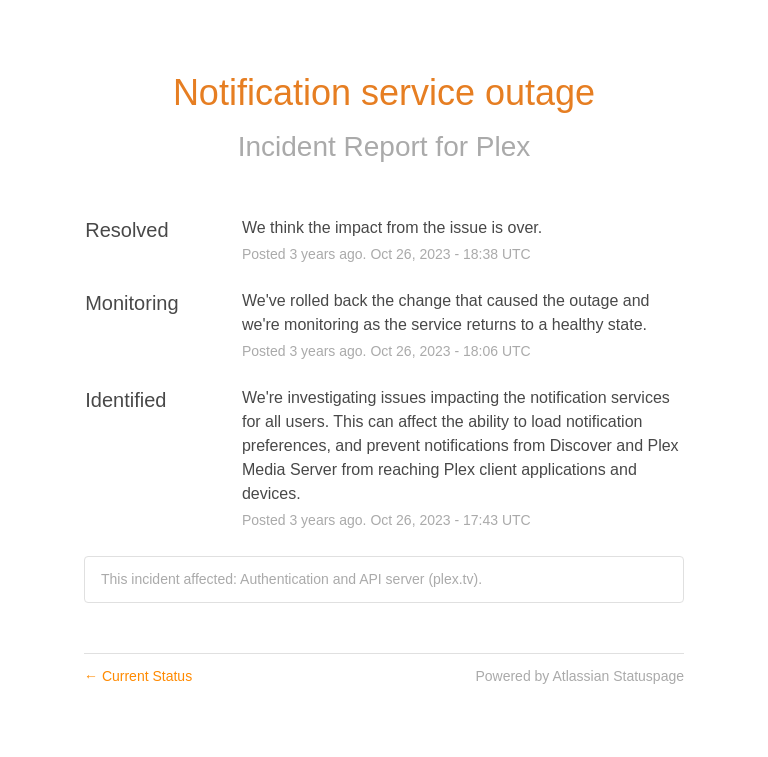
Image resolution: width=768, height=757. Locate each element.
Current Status (138, 676)
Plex (503, 146)
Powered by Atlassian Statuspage (579, 676)
